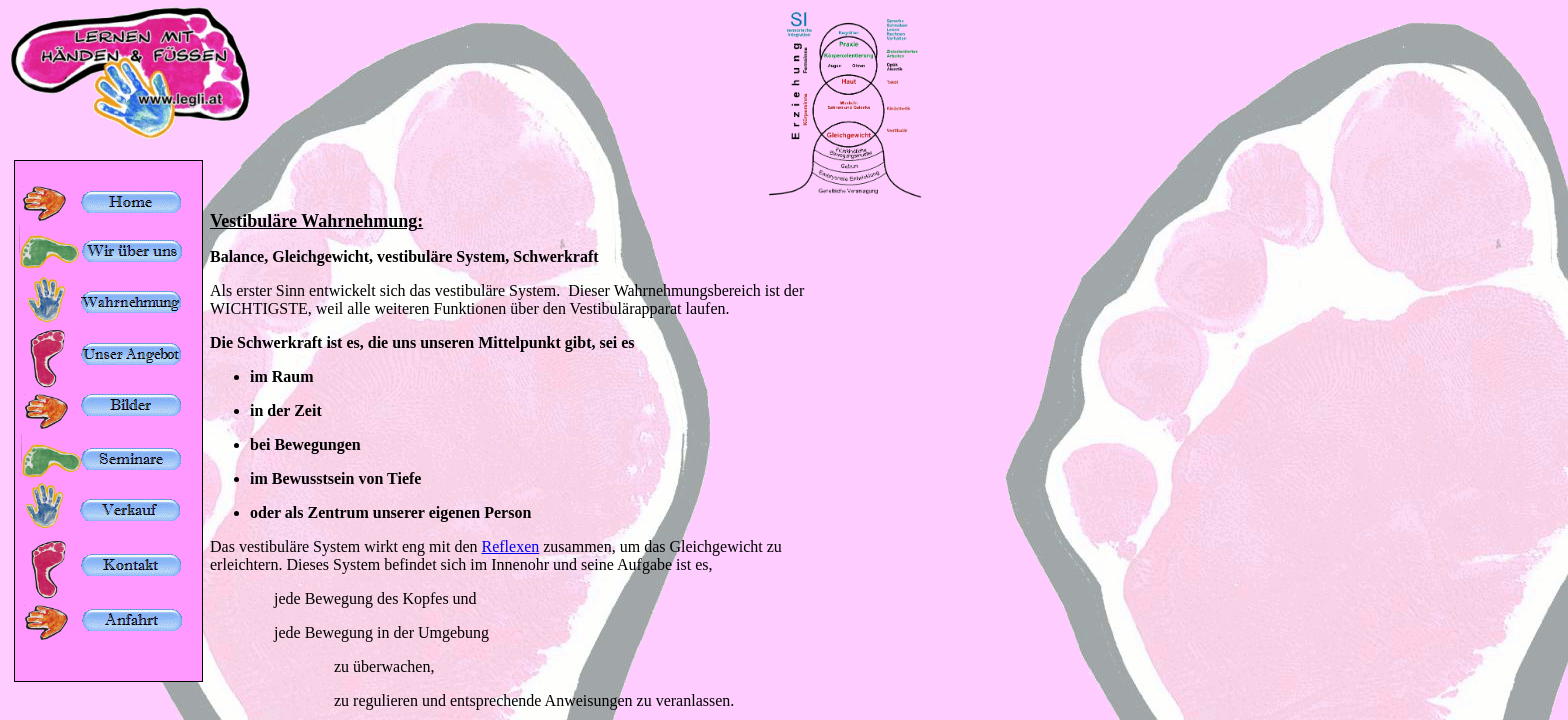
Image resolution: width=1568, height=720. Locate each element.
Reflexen (511, 546)
